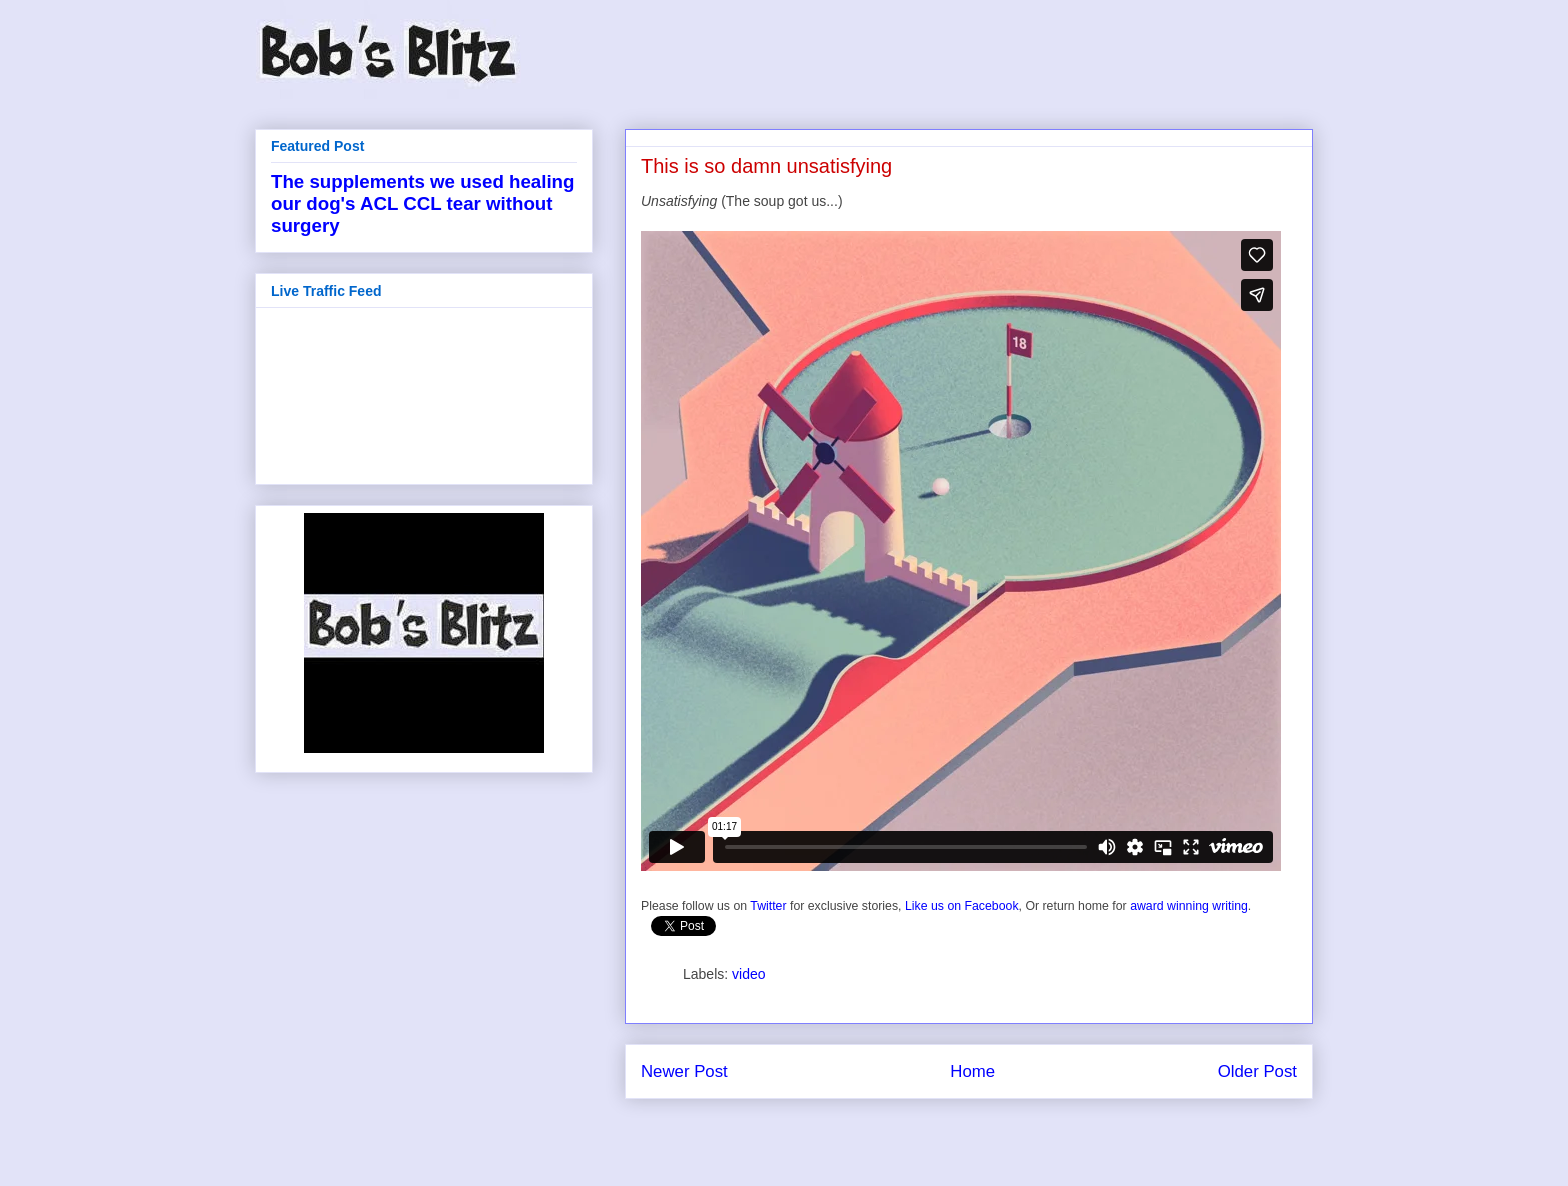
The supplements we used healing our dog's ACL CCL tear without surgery (422, 203)
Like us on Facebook (962, 906)
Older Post (1257, 1071)
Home (972, 1071)
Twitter (768, 906)
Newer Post (684, 1071)
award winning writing (1189, 906)
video (748, 974)
